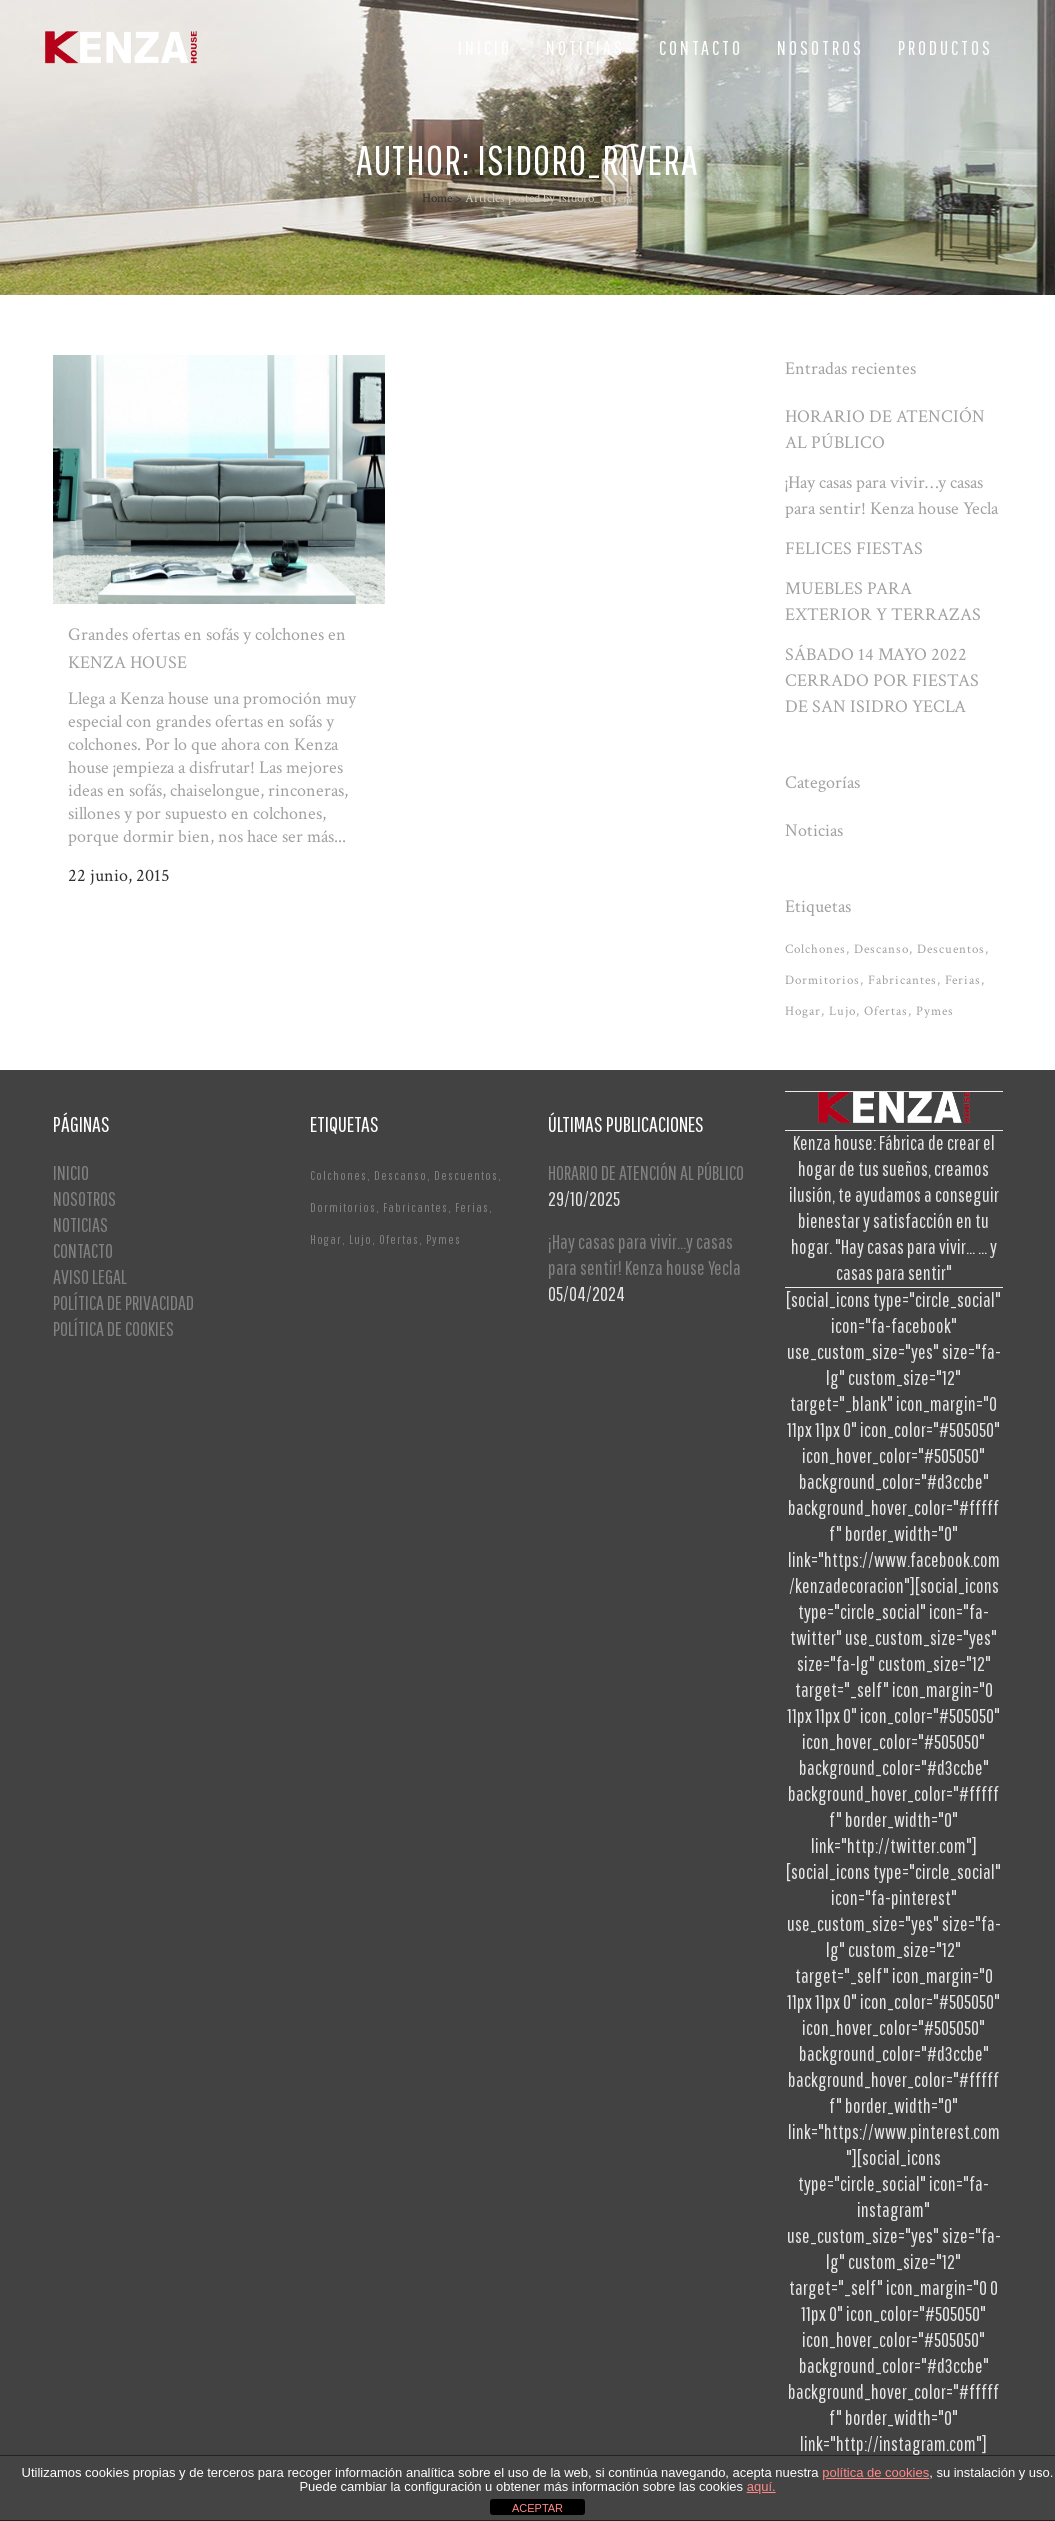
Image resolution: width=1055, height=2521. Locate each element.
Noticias (814, 830)
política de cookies (875, 2472)
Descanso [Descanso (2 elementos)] (881, 949)
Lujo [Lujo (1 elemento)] (842, 1011)
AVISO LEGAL (90, 1276)
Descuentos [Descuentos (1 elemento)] (951, 949)
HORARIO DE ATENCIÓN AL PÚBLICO (646, 1172)
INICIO (71, 1172)
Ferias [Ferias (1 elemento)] (963, 980)
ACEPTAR (537, 2508)
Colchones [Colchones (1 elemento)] (815, 949)
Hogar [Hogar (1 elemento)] (803, 1011)
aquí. (761, 2486)
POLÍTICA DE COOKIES (113, 1328)
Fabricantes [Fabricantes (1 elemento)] (902, 980)
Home (437, 198)
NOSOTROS (84, 1198)
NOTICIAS (80, 1224)
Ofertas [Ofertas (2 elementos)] (886, 1011)
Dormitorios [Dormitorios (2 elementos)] (822, 980)
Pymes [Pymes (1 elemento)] (935, 1011)
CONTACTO (83, 1250)
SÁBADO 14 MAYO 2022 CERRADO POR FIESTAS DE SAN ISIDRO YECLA (882, 680)
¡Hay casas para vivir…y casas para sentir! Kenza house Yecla (644, 1254)
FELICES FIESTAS (854, 548)
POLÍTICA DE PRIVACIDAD (123, 1302)
